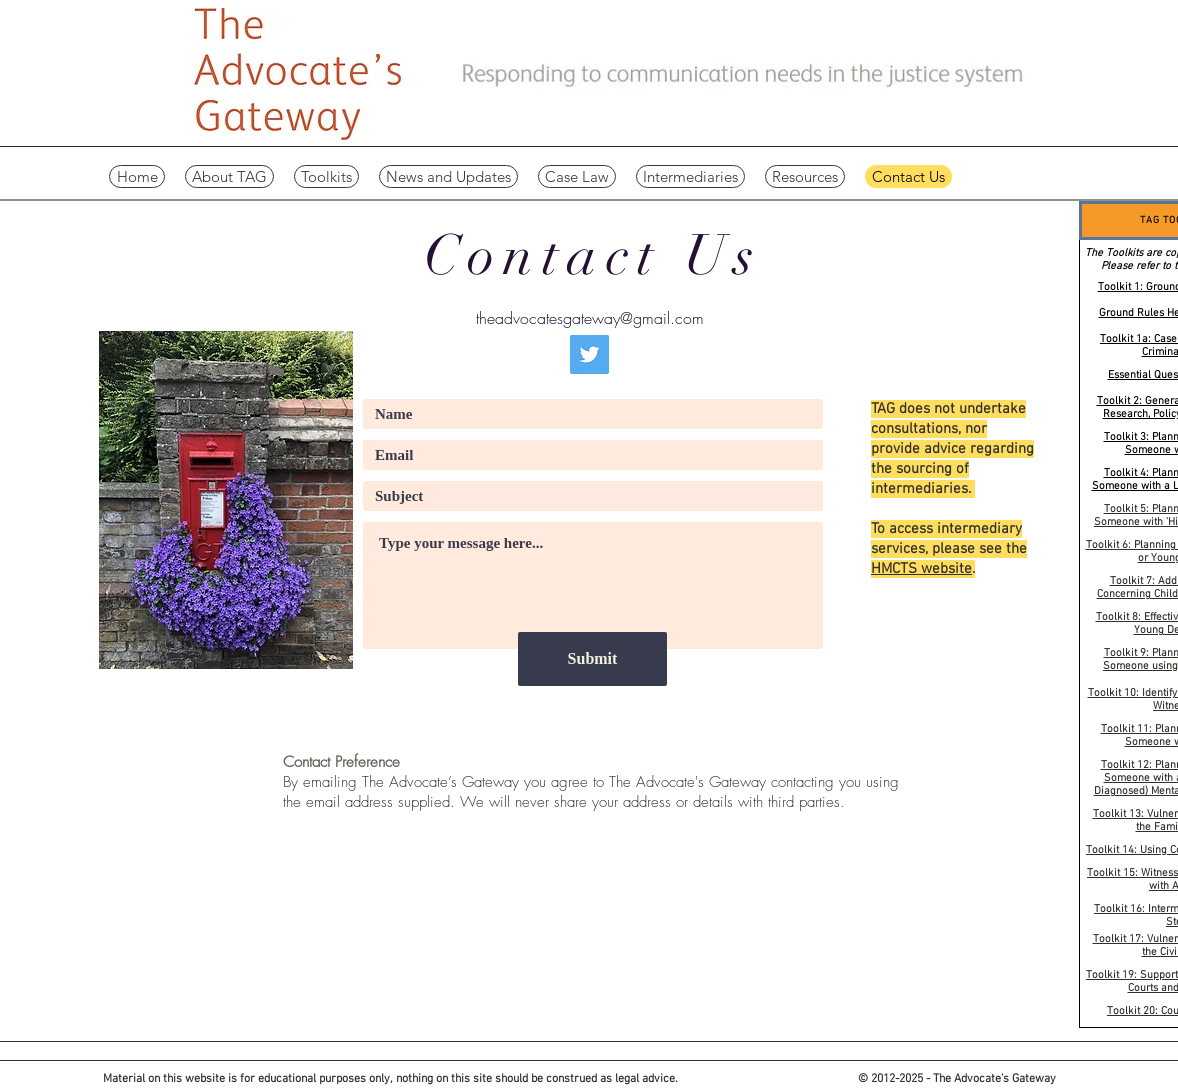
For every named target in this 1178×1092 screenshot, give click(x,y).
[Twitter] (589, 354)
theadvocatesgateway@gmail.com (590, 318)
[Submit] (592, 659)
